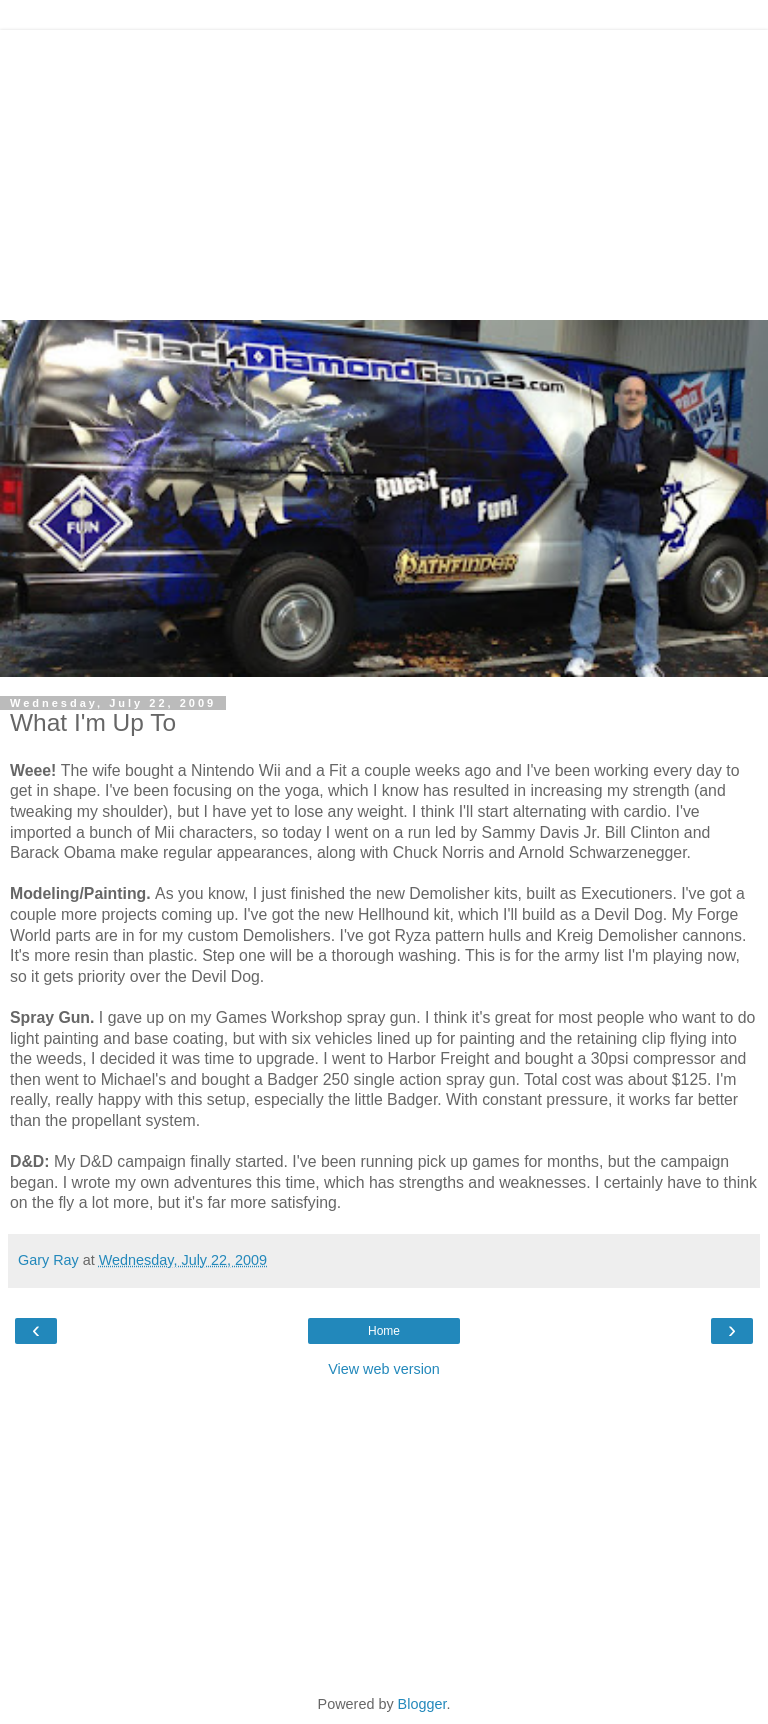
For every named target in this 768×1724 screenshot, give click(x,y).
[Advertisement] (384, 170)
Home (384, 1331)
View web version (384, 1369)
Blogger (422, 1704)
